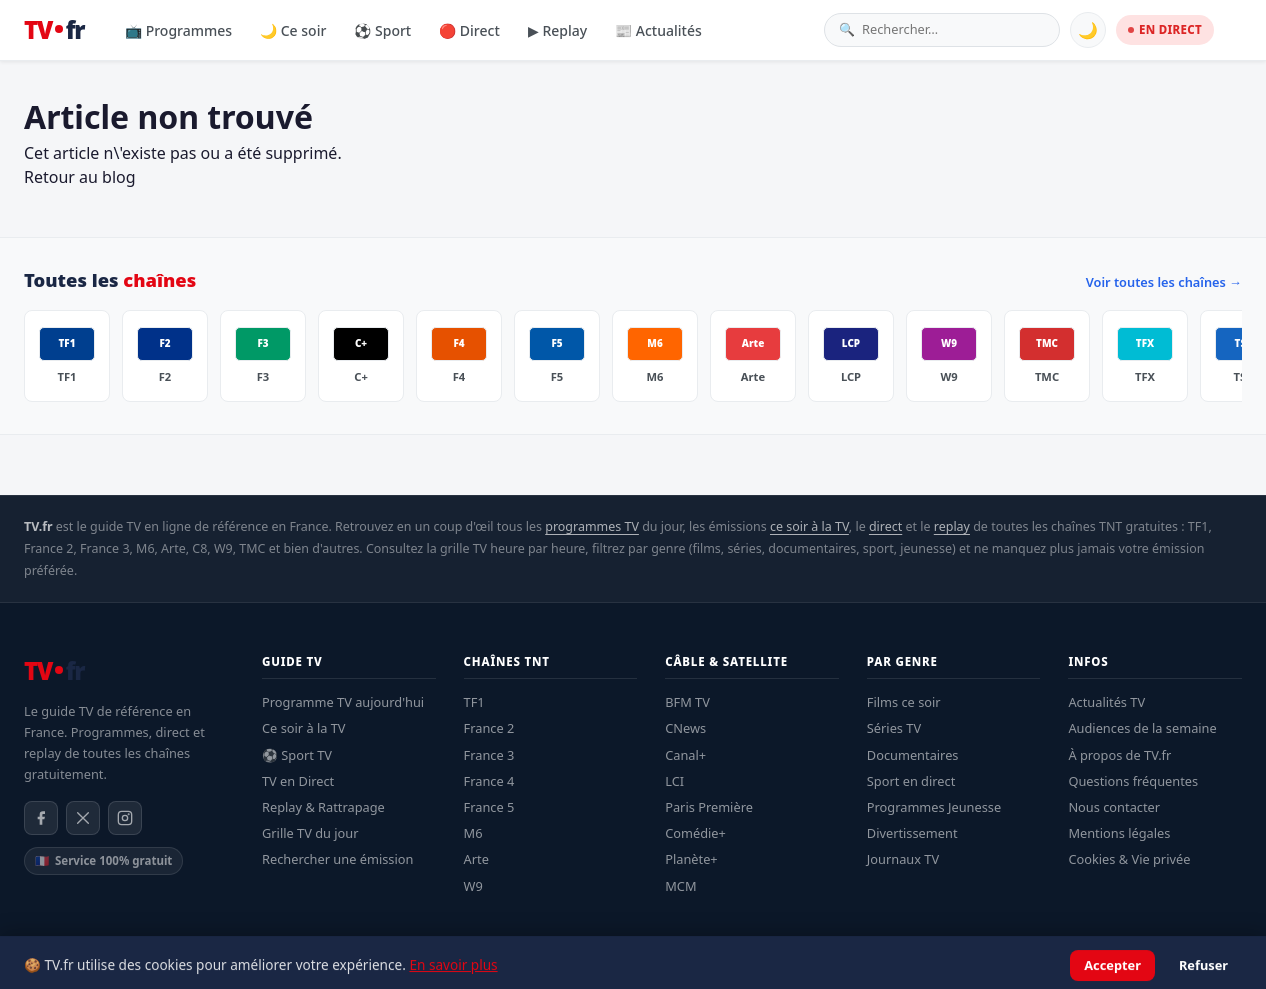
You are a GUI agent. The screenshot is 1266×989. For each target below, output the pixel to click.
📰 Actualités (658, 30)
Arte (476, 859)
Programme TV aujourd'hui (343, 702)
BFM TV (687, 702)
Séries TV (894, 728)
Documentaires (913, 755)
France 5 (489, 807)
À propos (1156, 964)
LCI (674, 781)
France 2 (489, 728)
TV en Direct (298, 781)
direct (885, 526)
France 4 (489, 781)
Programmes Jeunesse (934, 807)
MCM (680, 886)
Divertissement (912, 833)
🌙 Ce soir (293, 30)
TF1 (474, 702)
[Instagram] (125, 818)
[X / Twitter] (83, 818)
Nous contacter (1114, 807)
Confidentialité (1072, 964)
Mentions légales (1119, 833)
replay (952, 526)
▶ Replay (557, 30)
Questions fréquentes (1133, 781)
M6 (473, 833)
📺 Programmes (178, 30)
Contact (1221, 964)
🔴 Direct (469, 30)
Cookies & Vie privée (1129, 859)
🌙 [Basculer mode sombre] (1088, 30)
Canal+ (685, 755)
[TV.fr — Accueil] (54, 30)
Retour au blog (80, 177)
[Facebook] (41, 818)
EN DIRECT (1165, 29)
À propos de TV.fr (1119, 755)
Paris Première (709, 807)
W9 (473, 886)
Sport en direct (911, 781)
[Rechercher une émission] (953, 29)
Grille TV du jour (310, 833)
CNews (685, 728)
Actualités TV (1106, 702)
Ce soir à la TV (304, 728)
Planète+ (691, 859)
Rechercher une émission (337, 859)
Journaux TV (903, 859)
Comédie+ (695, 833)
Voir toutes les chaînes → (1164, 282)
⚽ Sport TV (297, 755)
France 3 (489, 755)
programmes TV (592, 526)
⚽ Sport (382, 30)
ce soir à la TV (809, 526)
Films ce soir (904, 702)
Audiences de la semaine (1142, 728)
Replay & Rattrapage (323, 807)
